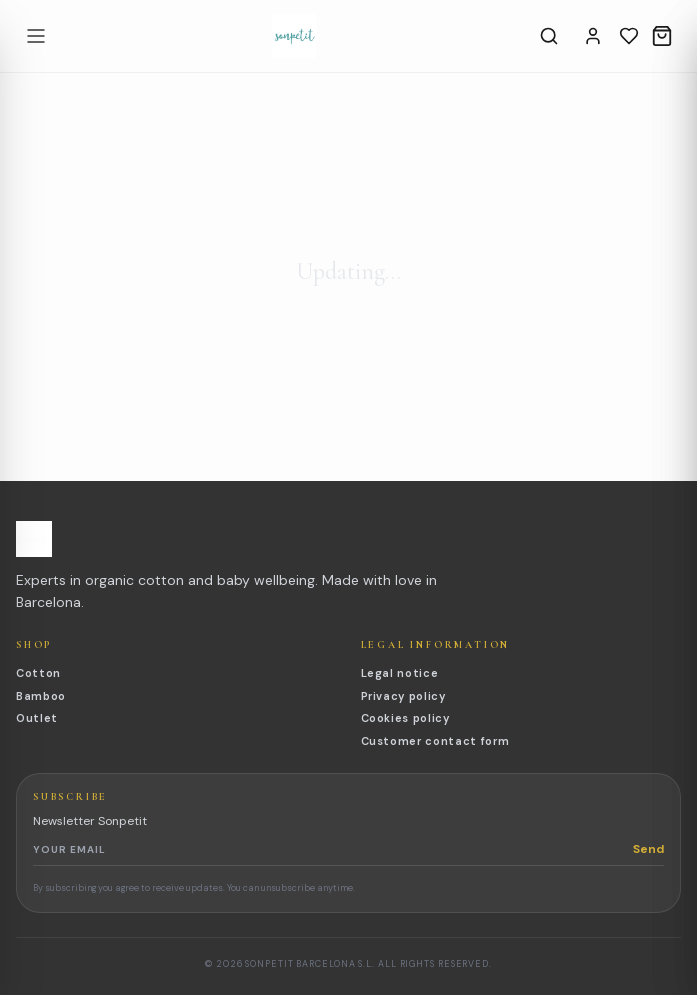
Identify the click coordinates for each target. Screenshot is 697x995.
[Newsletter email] (333, 849)
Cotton (38, 673)
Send (648, 849)
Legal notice (400, 673)
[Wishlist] (629, 36)
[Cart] (662, 36)
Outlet (37, 718)
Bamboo (41, 696)
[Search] (549, 36)
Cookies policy (405, 718)
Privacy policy (403, 696)
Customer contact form (435, 741)
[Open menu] (36, 36)
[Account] (593, 36)
